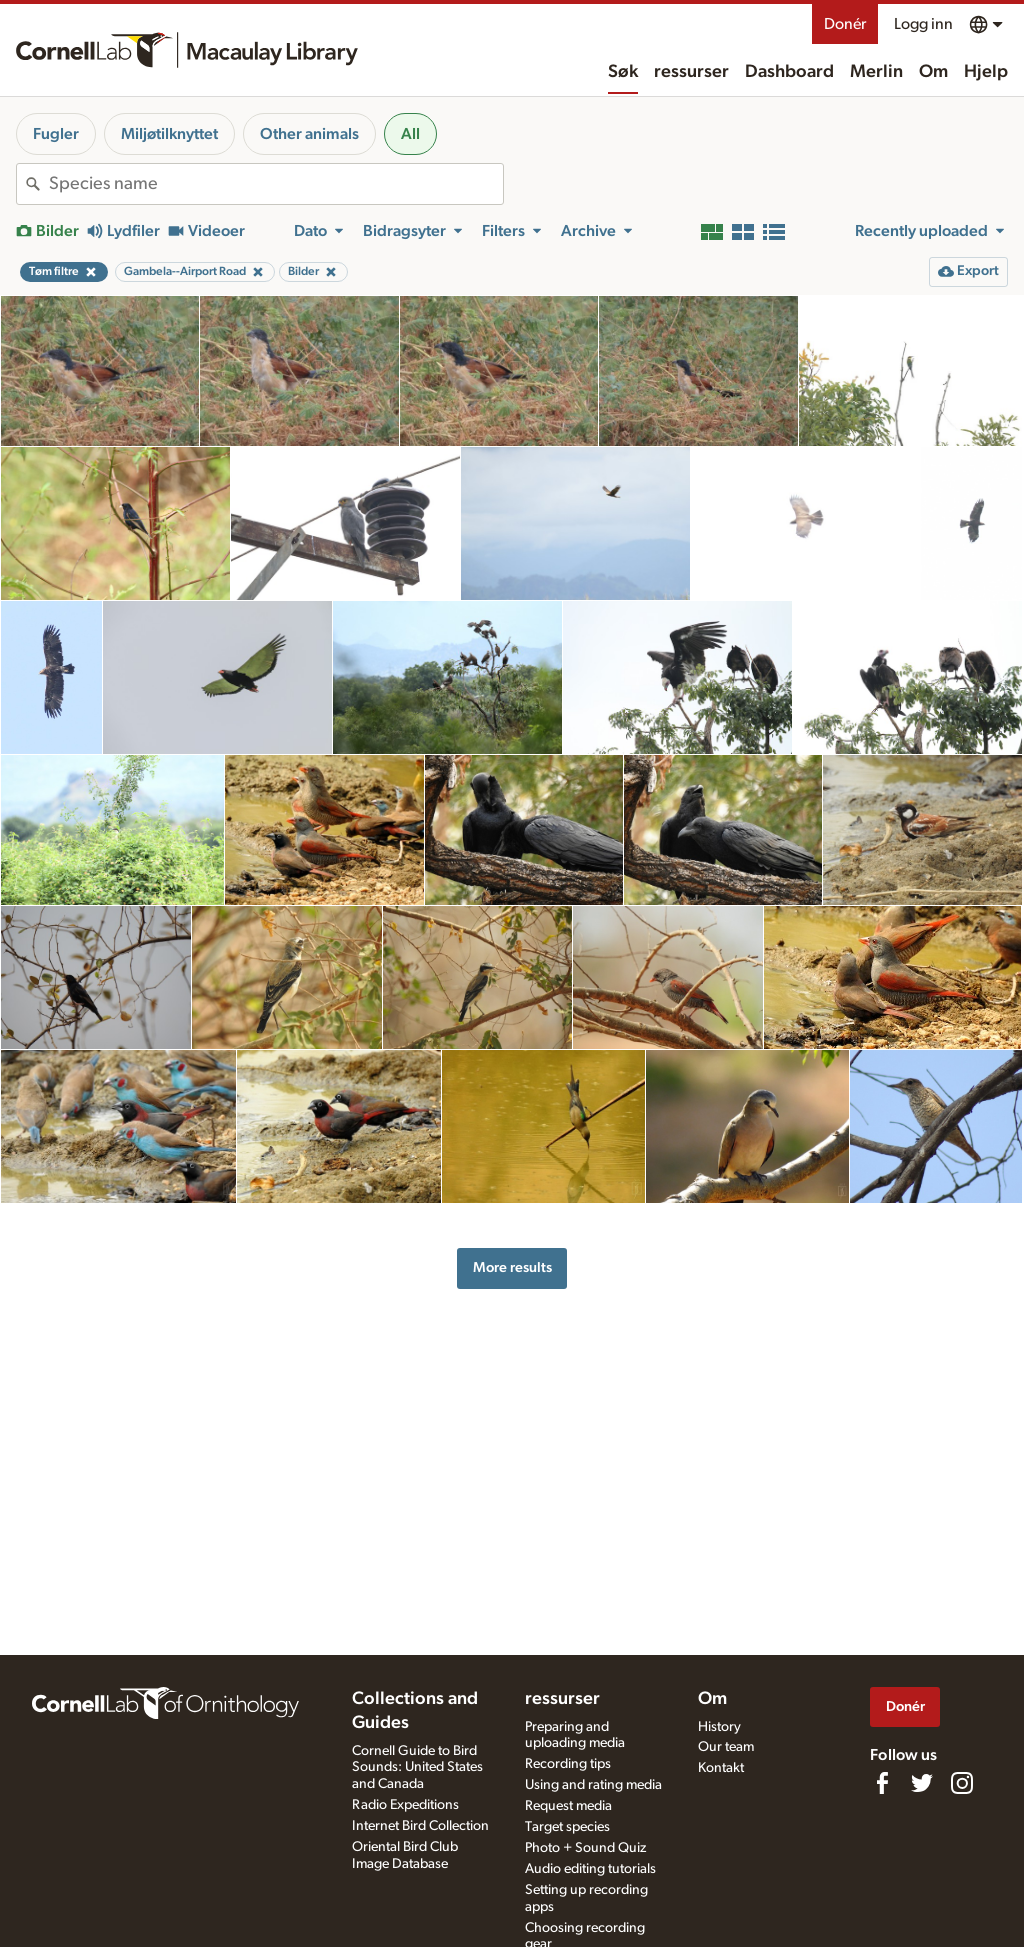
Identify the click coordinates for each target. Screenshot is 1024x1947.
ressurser (691, 72)
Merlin (876, 72)
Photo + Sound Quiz (585, 1848)
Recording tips (568, 1764)
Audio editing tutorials (590, 1869)
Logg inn (923, 24)
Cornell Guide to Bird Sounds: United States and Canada (417, 1768)
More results (512, 1267)
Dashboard (789, 72)
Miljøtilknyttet (169, 134)
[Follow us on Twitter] (922, 1783)
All (410, 134)
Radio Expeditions (405, 1805)
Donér (845, 24)
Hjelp (986, 72)
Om (933, 72)
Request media (568, 1806)
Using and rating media (593, 1785)
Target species (567, 1827)
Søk (623, 72)
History (719, 1727)
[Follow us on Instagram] (962, 1783)
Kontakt (721, 1768)
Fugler (56, 134)
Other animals (309, 134)
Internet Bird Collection (420, 1826)
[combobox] (276, 184)
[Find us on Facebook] (882, 1783)
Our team (726, 1747)
